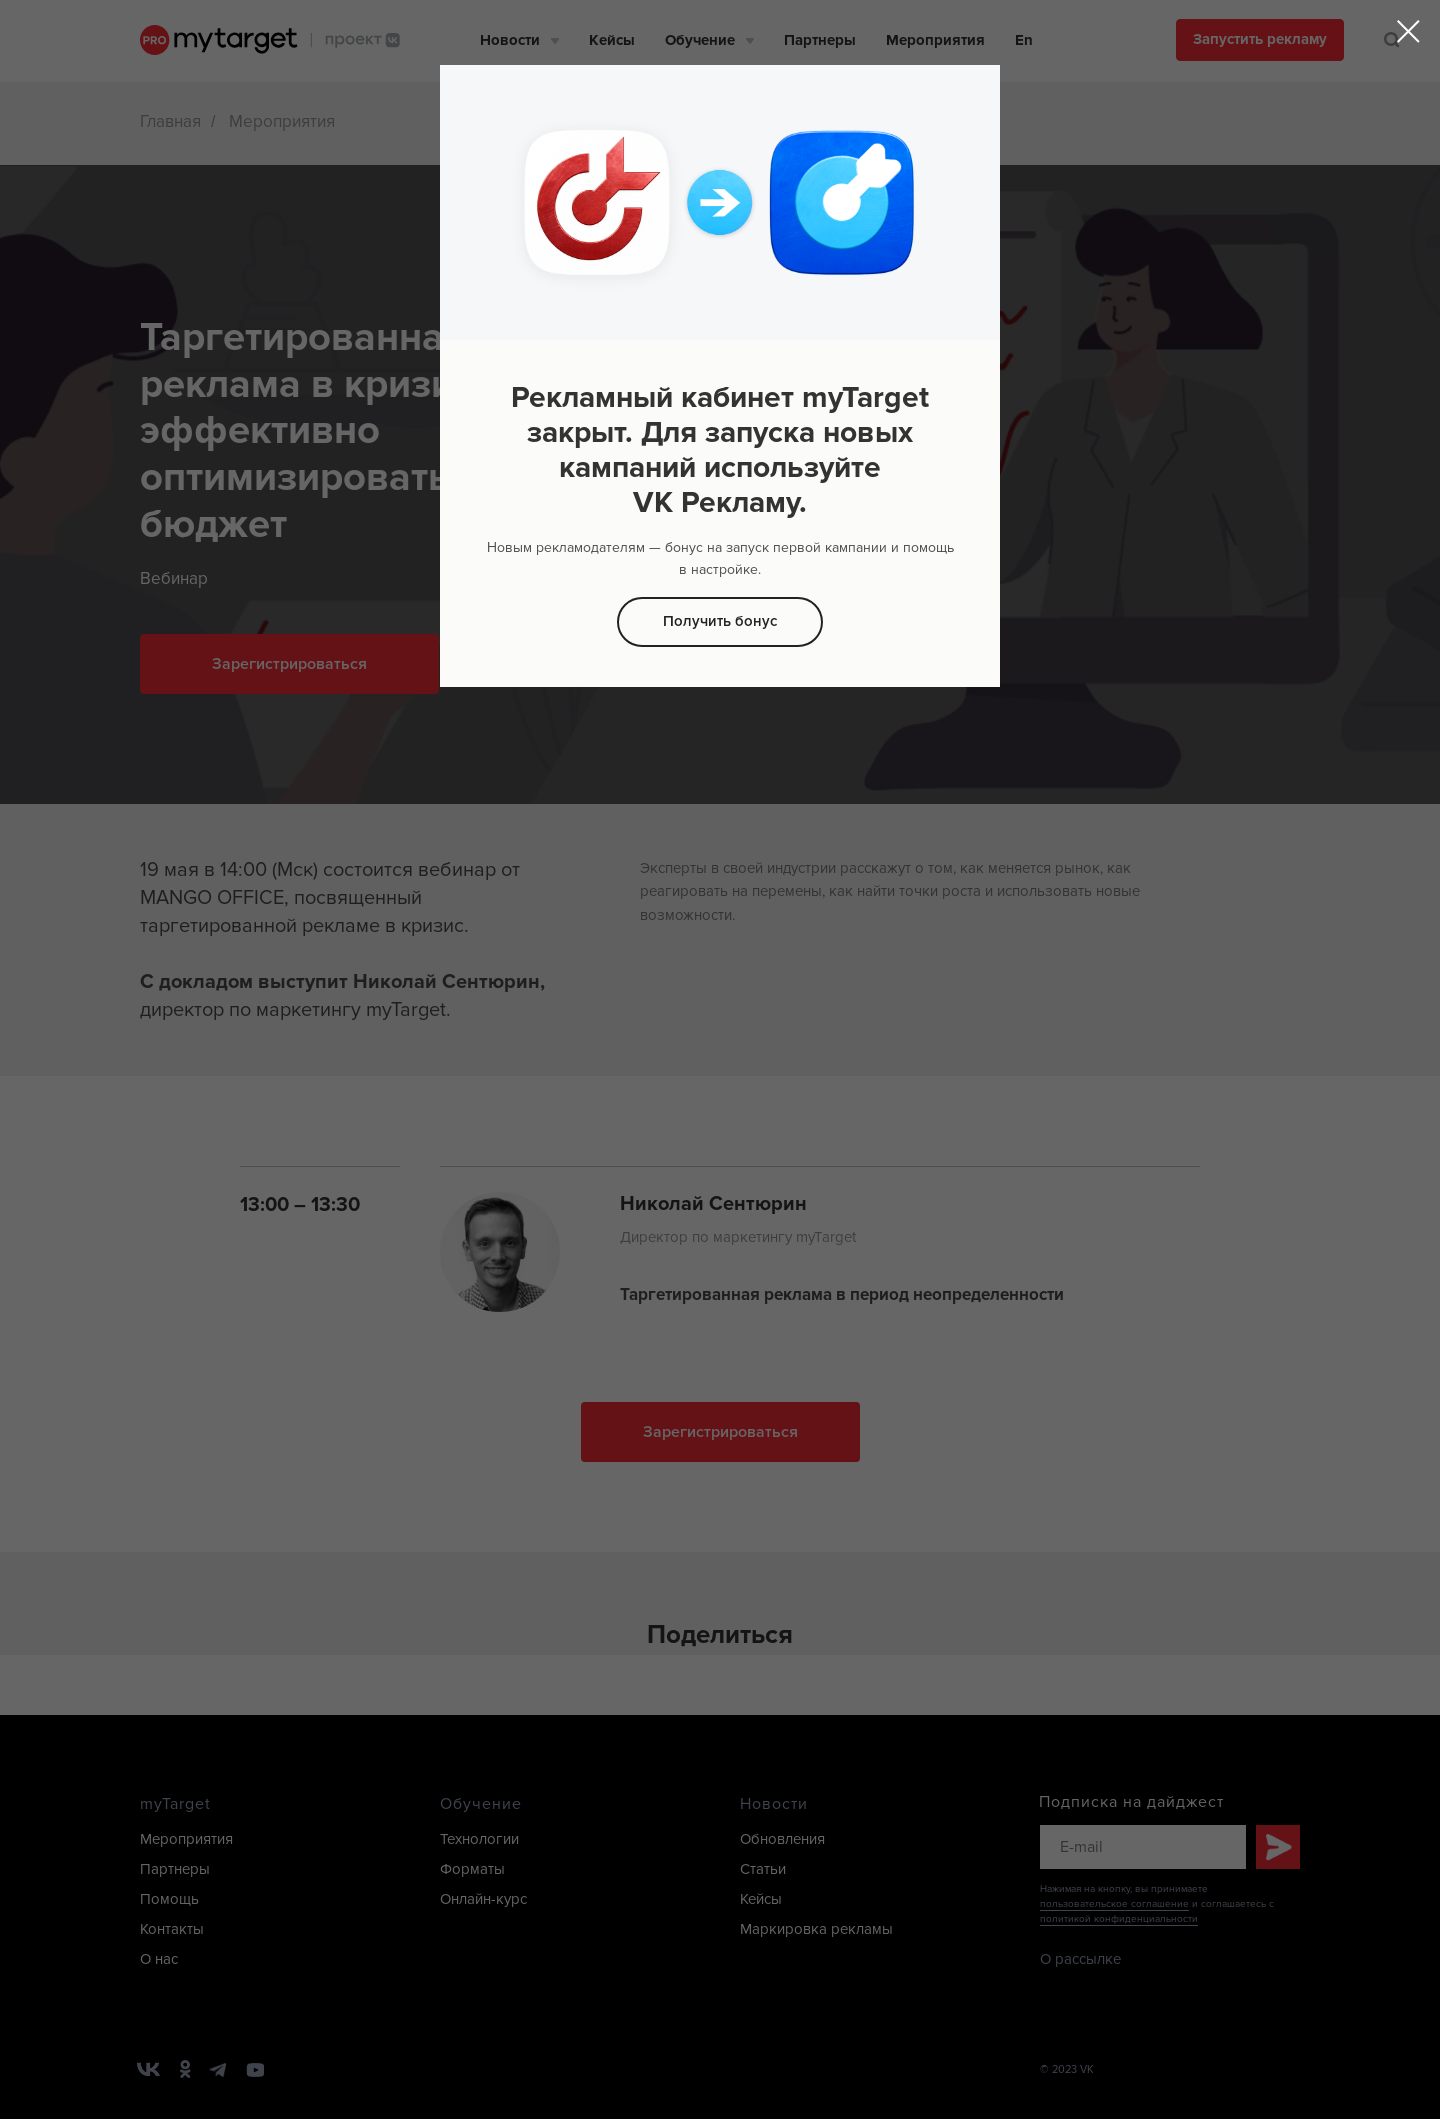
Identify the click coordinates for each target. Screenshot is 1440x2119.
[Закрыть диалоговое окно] (1408, 31)
